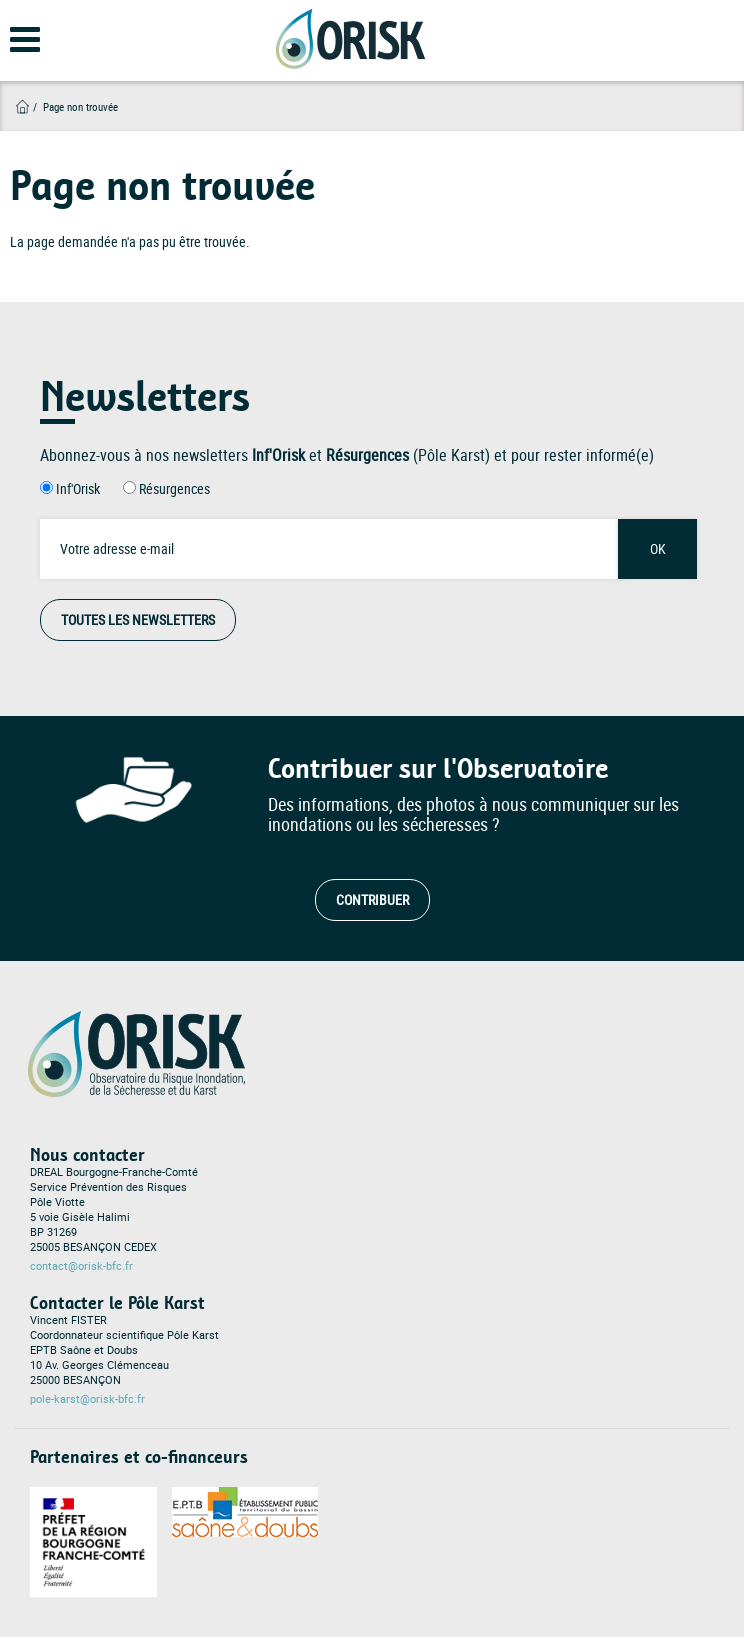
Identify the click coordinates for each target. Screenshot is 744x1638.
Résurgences (174, 488)
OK (658, 548)
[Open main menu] (12, 46)
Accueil (22, 106)
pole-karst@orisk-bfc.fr (87, 1399)
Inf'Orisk (78, 488)
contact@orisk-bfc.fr (81, 1266)
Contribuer (372, 899)
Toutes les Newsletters (138, 619)
